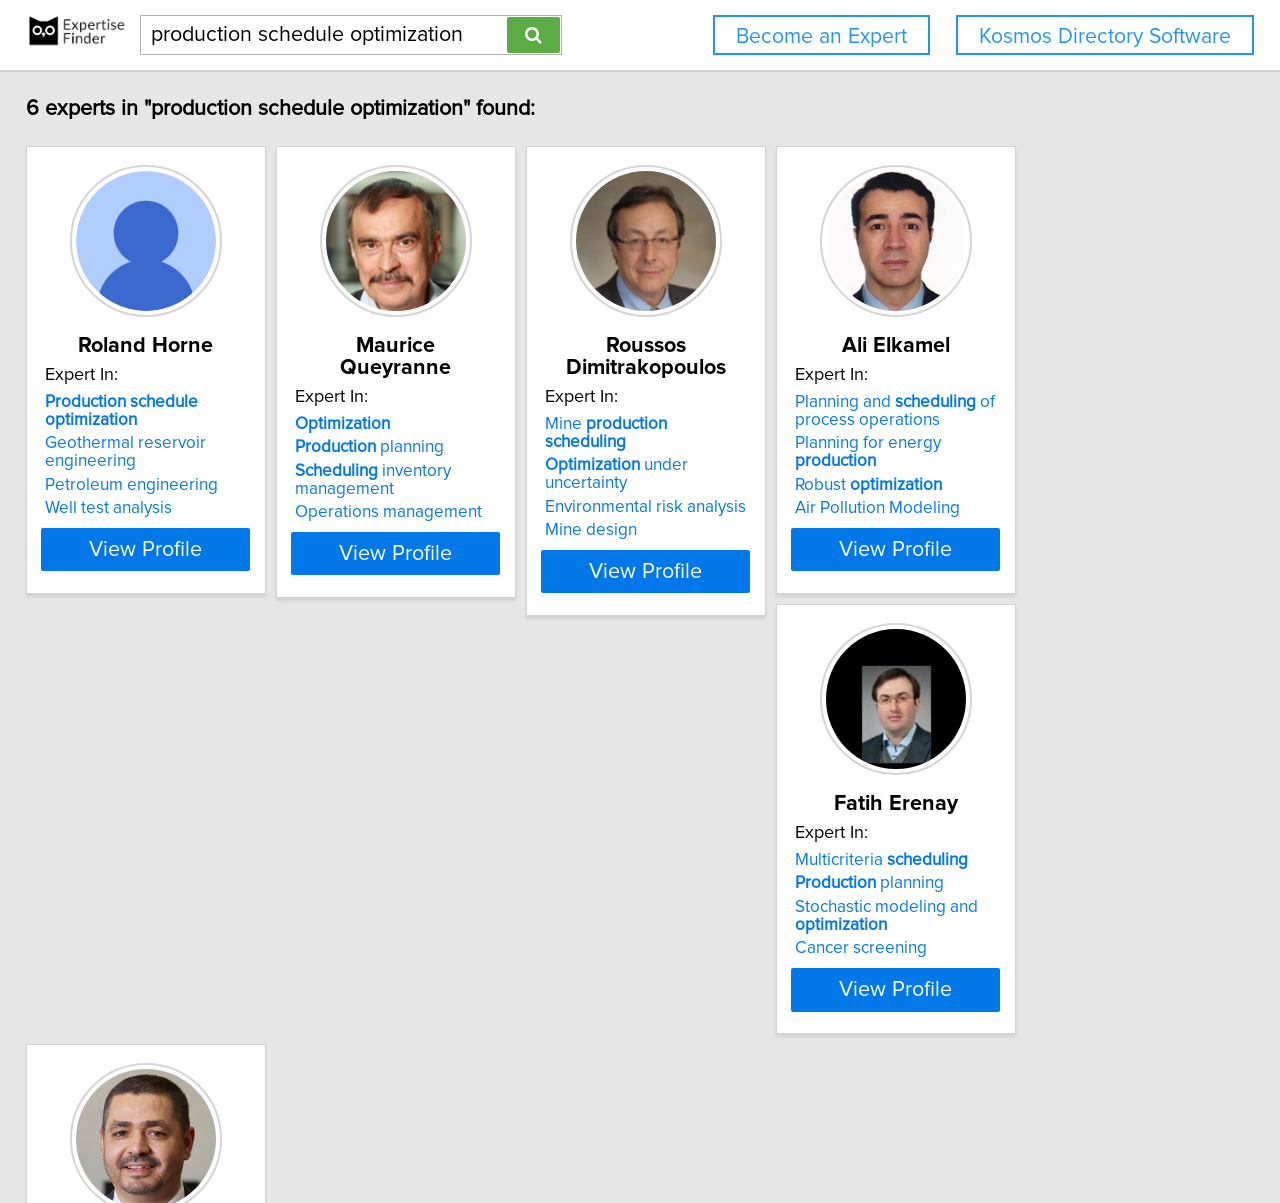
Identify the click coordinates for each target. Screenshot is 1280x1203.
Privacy (693, 1130)
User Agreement (780, 1130)
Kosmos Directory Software (1105, 36)
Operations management (452, 512)
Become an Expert (821, 36)
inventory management (437, 480)
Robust (1032, 489)
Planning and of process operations (1059, 433)
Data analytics (410, 956)
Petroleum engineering (145, 489)
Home (639, 1130)
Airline (425, 886)
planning (433, 447)
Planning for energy (1074, 465)
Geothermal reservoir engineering (139, 456)
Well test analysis (122, 512)
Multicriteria (145, 886)
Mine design (705, 494)
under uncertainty (773, 447)
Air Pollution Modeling (1041, 512)
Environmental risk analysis (759, 471)
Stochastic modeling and (150, 942)
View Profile (185, 553)
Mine (762, 424)
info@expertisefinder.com (526, 1130)
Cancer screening (125, 974)
